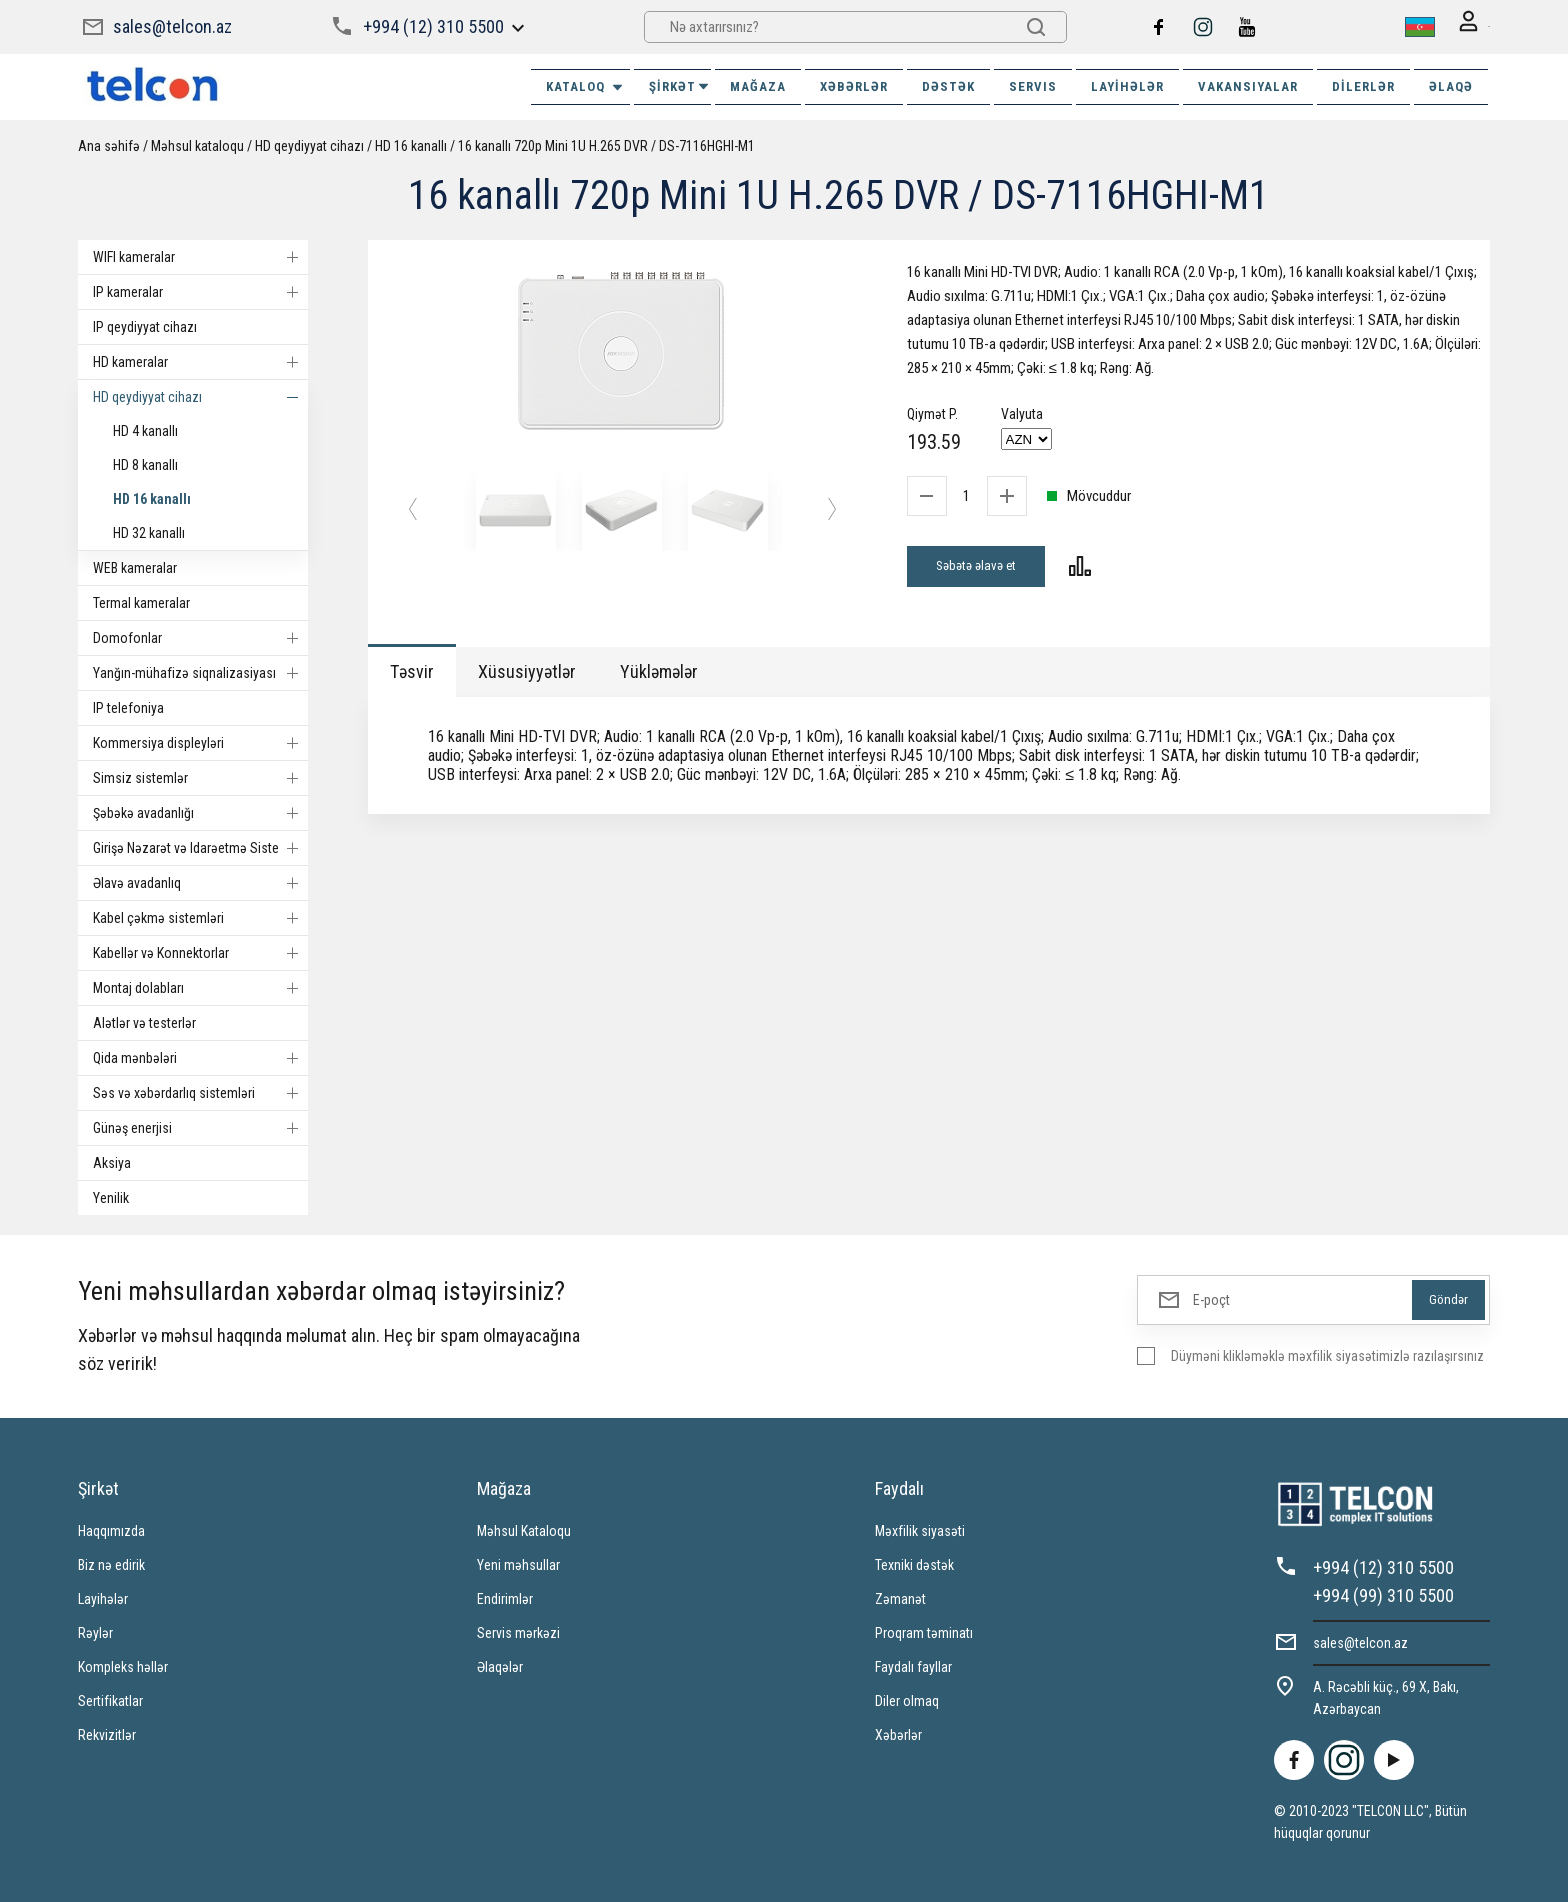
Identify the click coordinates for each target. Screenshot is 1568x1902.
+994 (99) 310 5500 (1383, 1593)
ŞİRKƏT (680, 84)
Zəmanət (900, 1597)
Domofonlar (200, 636)
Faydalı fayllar (913, 1665)
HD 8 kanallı (145, 463)
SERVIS (1033, 84)
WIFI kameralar (200, 255)
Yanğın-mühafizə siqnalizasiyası (200, 671)
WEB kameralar (135, 566)
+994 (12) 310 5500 (431, 25)
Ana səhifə (109, 144)
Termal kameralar (141, 601)
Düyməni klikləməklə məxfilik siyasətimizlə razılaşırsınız (1327, 1354)
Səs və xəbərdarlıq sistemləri (200, 1091)
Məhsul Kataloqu (524, 1529)
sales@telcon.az (172, 25)
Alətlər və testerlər (144, 1021)
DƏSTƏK (948, 84)
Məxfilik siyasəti (920, 1529)
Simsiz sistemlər (200, 776)
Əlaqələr (500, 1665)
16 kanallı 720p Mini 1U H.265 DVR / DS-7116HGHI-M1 (606, 144)
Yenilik (111, 1196)
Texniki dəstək (914, 1563)
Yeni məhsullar (518, 1563)
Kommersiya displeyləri (200, 741)
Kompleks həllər (123, 1665)
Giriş (1462, 26)
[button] (413, 509)
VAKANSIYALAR (1248, 84)
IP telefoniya (128, 706)
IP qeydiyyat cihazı (145, 325)
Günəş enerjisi (200, 1126)
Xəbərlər (898, 1733)
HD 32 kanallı (149, 531)
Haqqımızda (111, 1529)
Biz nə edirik (111, 1563)
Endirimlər (505, 1597)
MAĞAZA (758, 84)
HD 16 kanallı (411, 144)
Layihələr (1127, 84)
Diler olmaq (907, 1699)
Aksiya (112, 1161)
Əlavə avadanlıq (200, 881)
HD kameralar (200, 360)
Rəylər (95, 1631)
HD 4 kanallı (145, 429)
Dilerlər (1363, 84)
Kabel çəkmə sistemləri (200, 916)
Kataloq (585, 85)
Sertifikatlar (110, 1699)
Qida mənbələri (200, 1056)
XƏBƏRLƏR (854, 84)
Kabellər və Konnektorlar (200, 951)
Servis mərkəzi (518, 1631)
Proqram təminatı (924, 1631)
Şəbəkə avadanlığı (200, 811)
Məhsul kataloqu (197, 144)
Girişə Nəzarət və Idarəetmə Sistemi (200, 846)
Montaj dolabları (200, 986)
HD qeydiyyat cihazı (309, 144)
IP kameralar (200, 290)
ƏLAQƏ (1451, 84)
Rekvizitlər (107, 1733)
